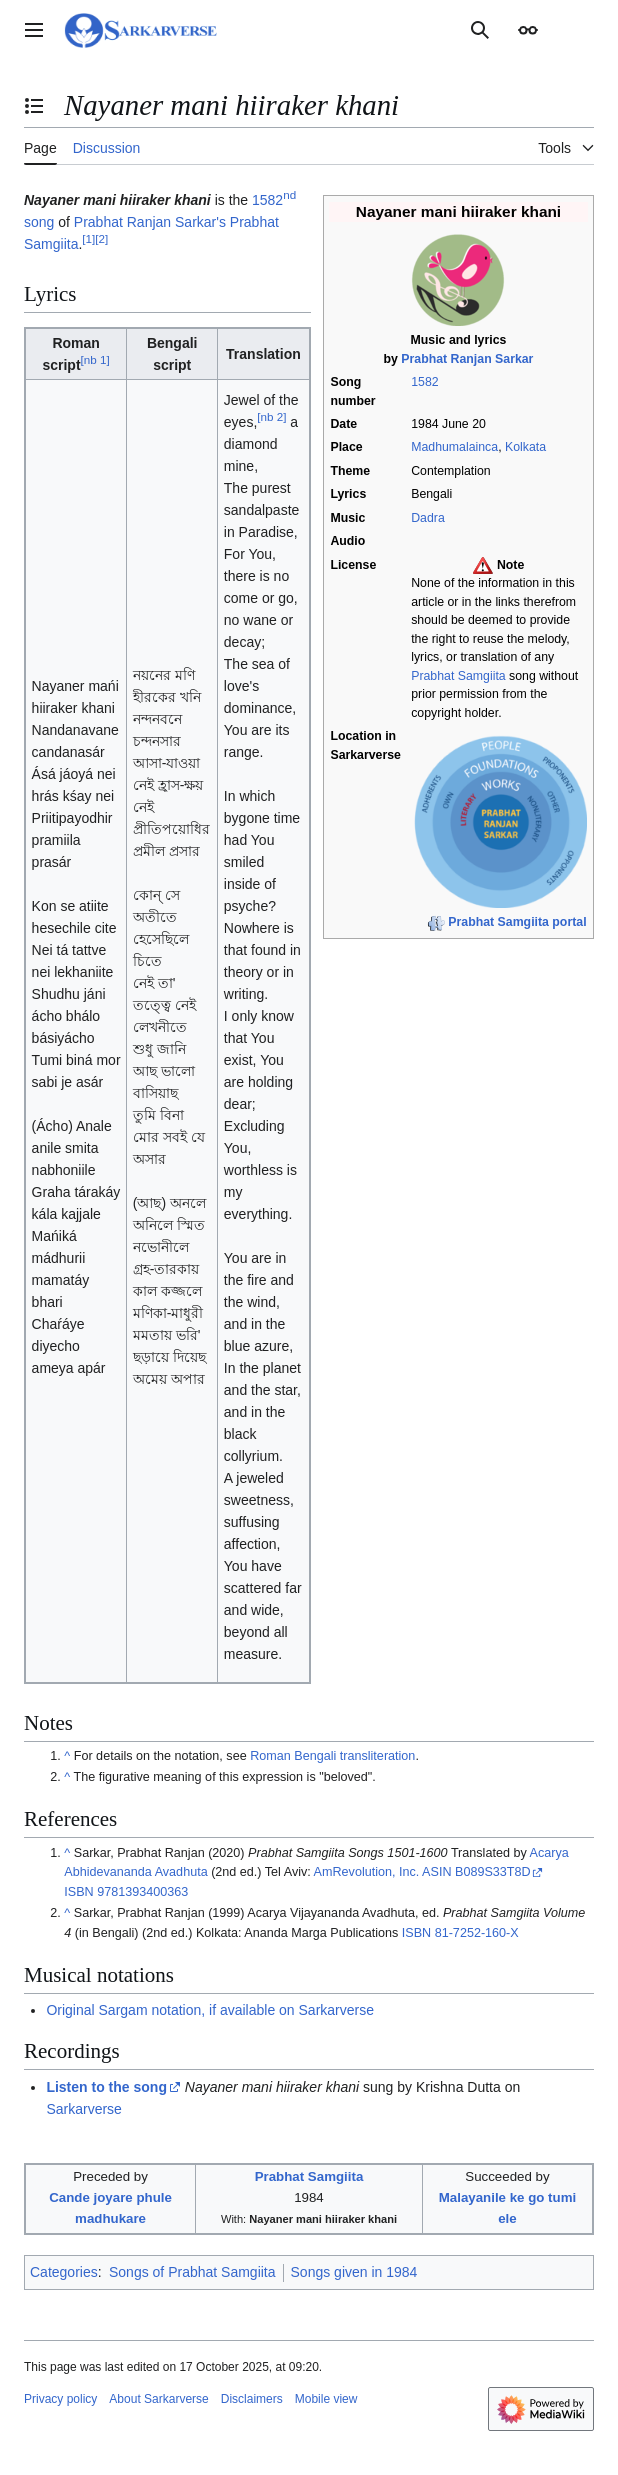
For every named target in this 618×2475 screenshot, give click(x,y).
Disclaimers (252, 2399)
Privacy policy (60, 2399)
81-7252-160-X (477, 1933)
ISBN (78, 1892)
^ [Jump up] (67, 1756)
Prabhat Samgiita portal (517, 922)
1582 (424, 382)
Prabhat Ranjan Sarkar (467, 359)
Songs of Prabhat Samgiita (192, 2272)
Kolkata (525, 447)
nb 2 (271, 417)
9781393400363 (142, 1892)
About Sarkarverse (158, 2399)
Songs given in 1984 (354, 2272)
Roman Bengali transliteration (332, 1756)
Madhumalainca (454, 447)
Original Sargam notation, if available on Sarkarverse (210, 2010)
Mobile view (326, 2399)
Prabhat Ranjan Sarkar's (150, 222)
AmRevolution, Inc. (367, 1872)
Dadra (428, 518)
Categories (64, 2272)
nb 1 (95, 359)
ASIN (436, 1872)
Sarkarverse (83, 2109)
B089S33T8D (493, 1872)
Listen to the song (106, 2087)
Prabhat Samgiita (458, 676)
